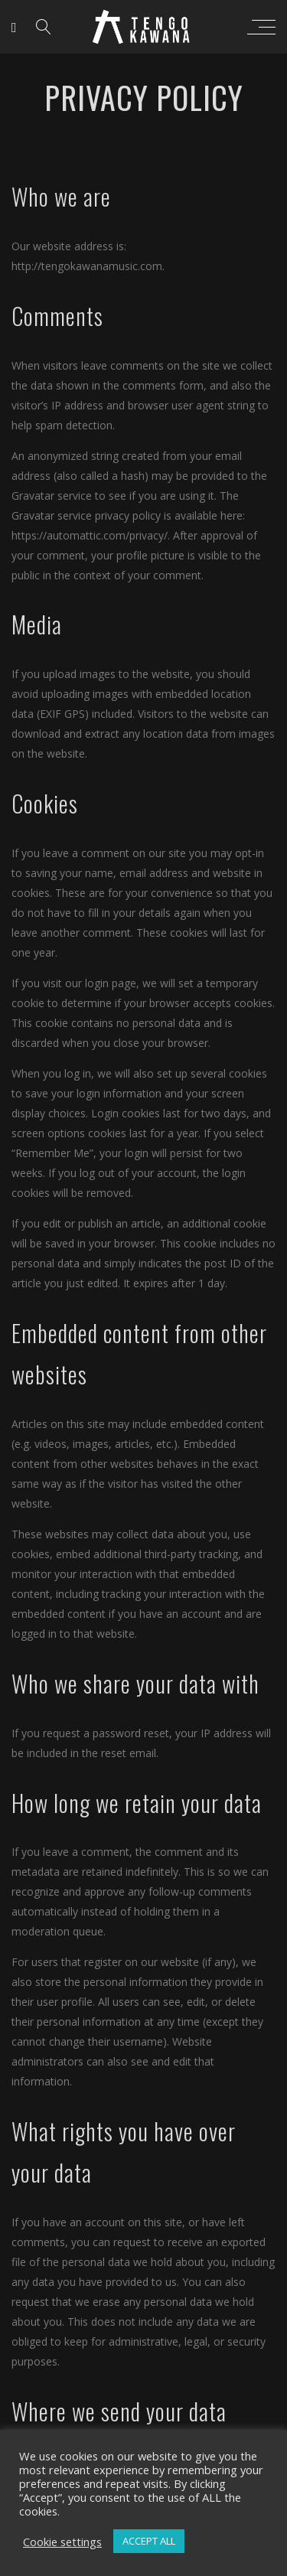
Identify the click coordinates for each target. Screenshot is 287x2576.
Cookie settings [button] (62, 2541)
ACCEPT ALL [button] (148, 2541)
